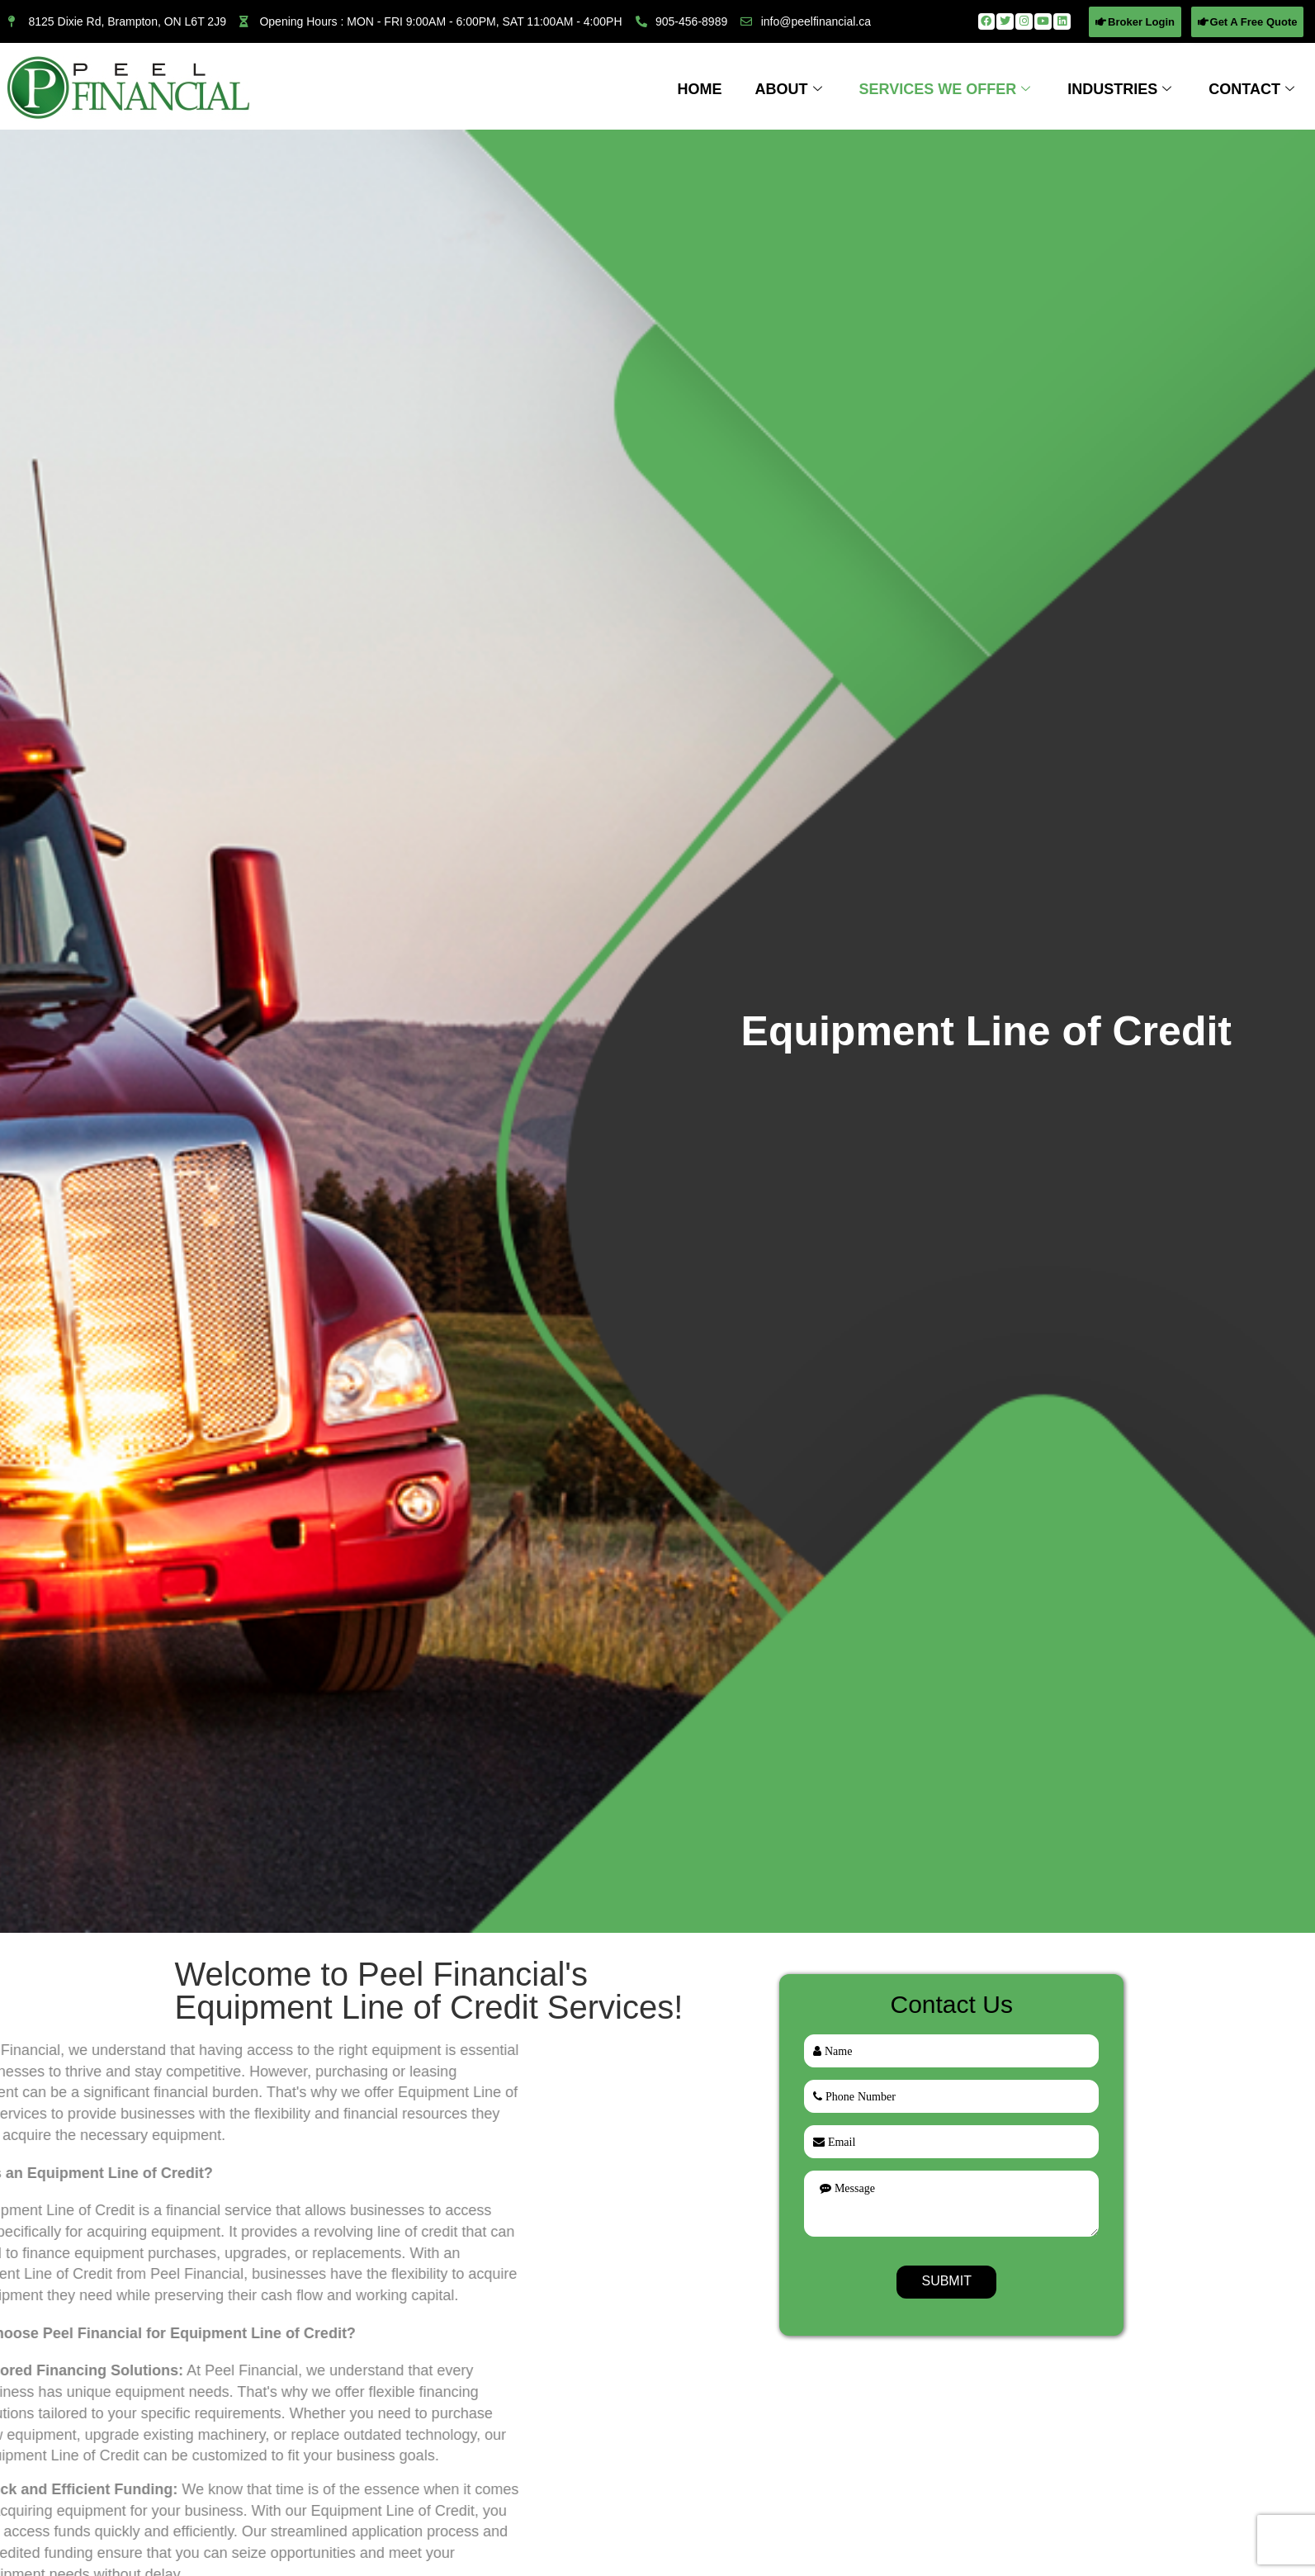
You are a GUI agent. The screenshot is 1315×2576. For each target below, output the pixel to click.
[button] (1135, 22)
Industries (1121, 89)
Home (700, 89)
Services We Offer (947, 89)
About (790, 89)
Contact (1253, 89)
